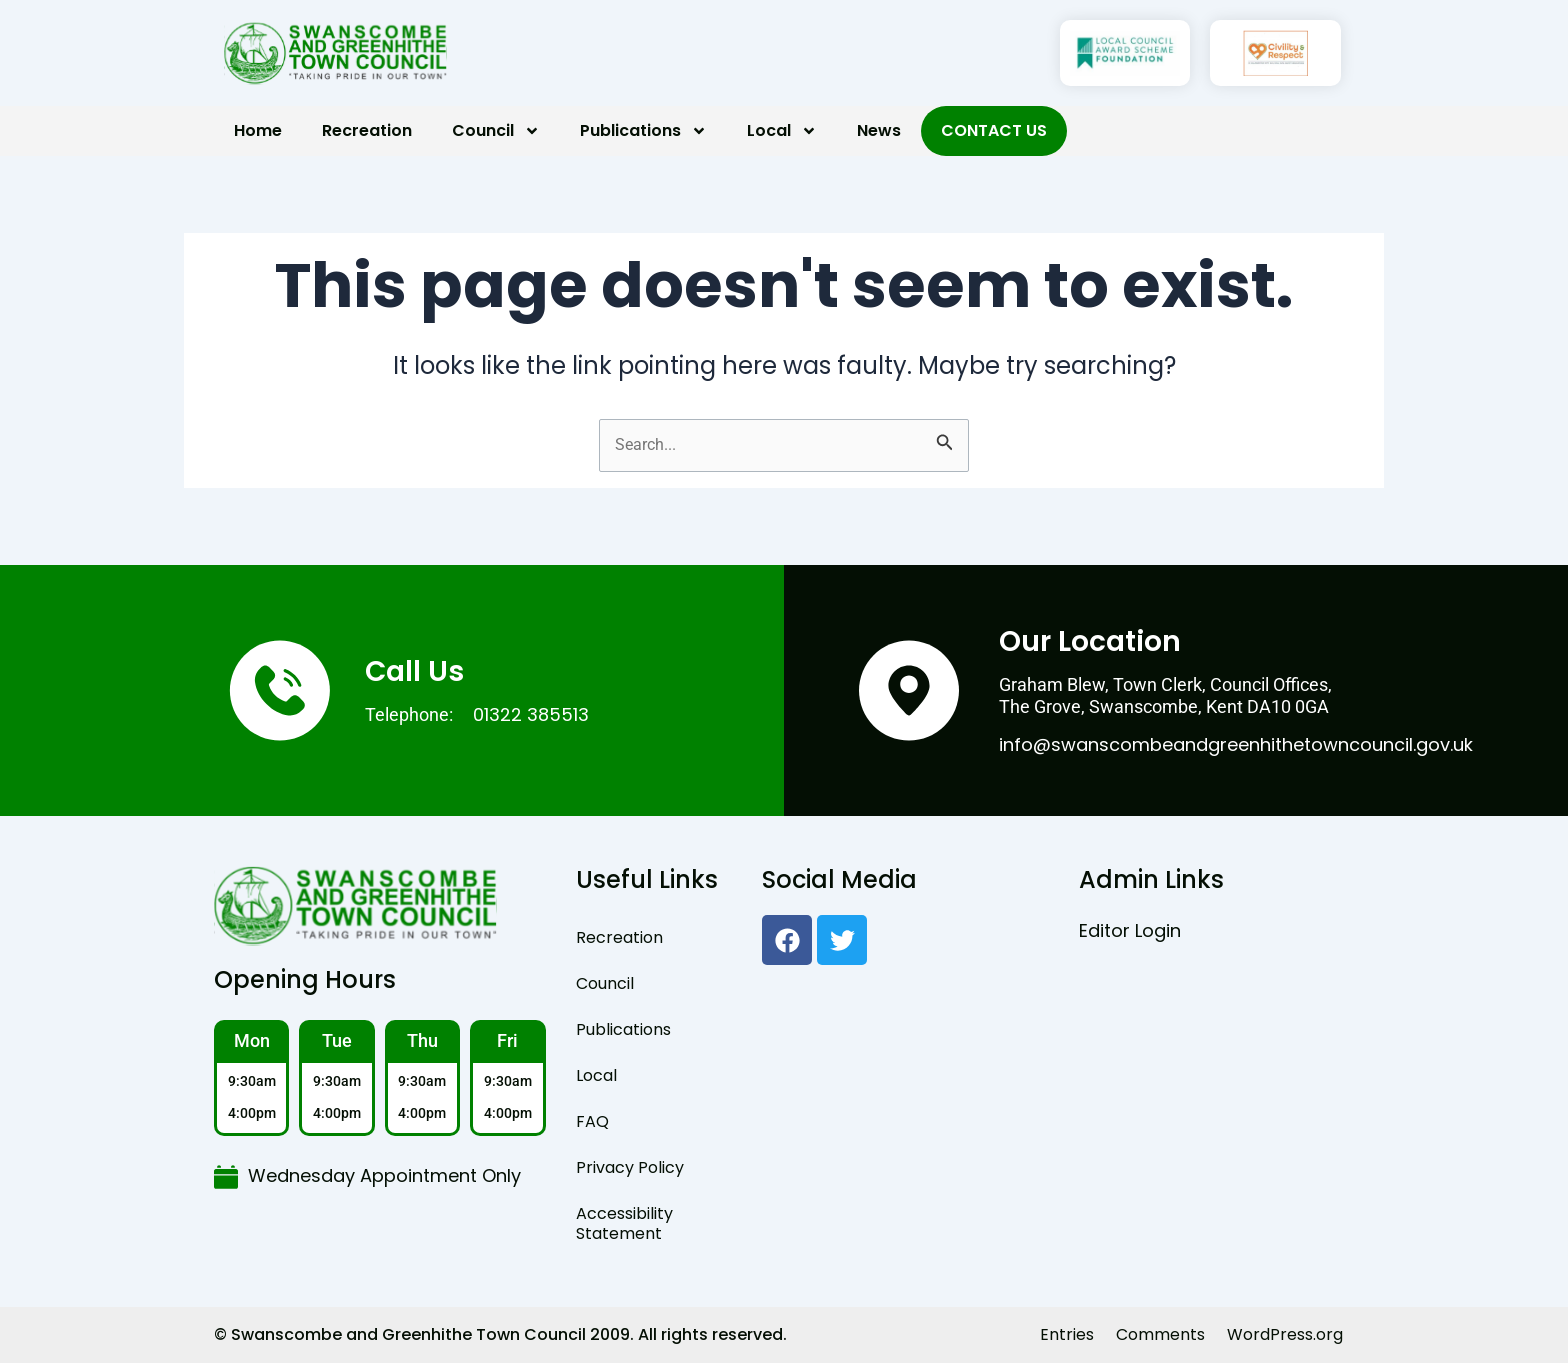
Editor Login (1130, 930)
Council (496, 131)
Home (258, 130)
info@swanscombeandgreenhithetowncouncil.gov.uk (1236, 744)
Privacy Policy (630, 1167)
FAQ (592, 1121)
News (879, 130)
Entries (1067, 1334)
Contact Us (994, 130)
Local (782, 131)
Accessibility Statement (624, 1223)
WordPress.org (1285, 1334)
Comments (1160, 1334)
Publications (643, 131)
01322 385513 (531, 714)
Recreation (367, 130)
